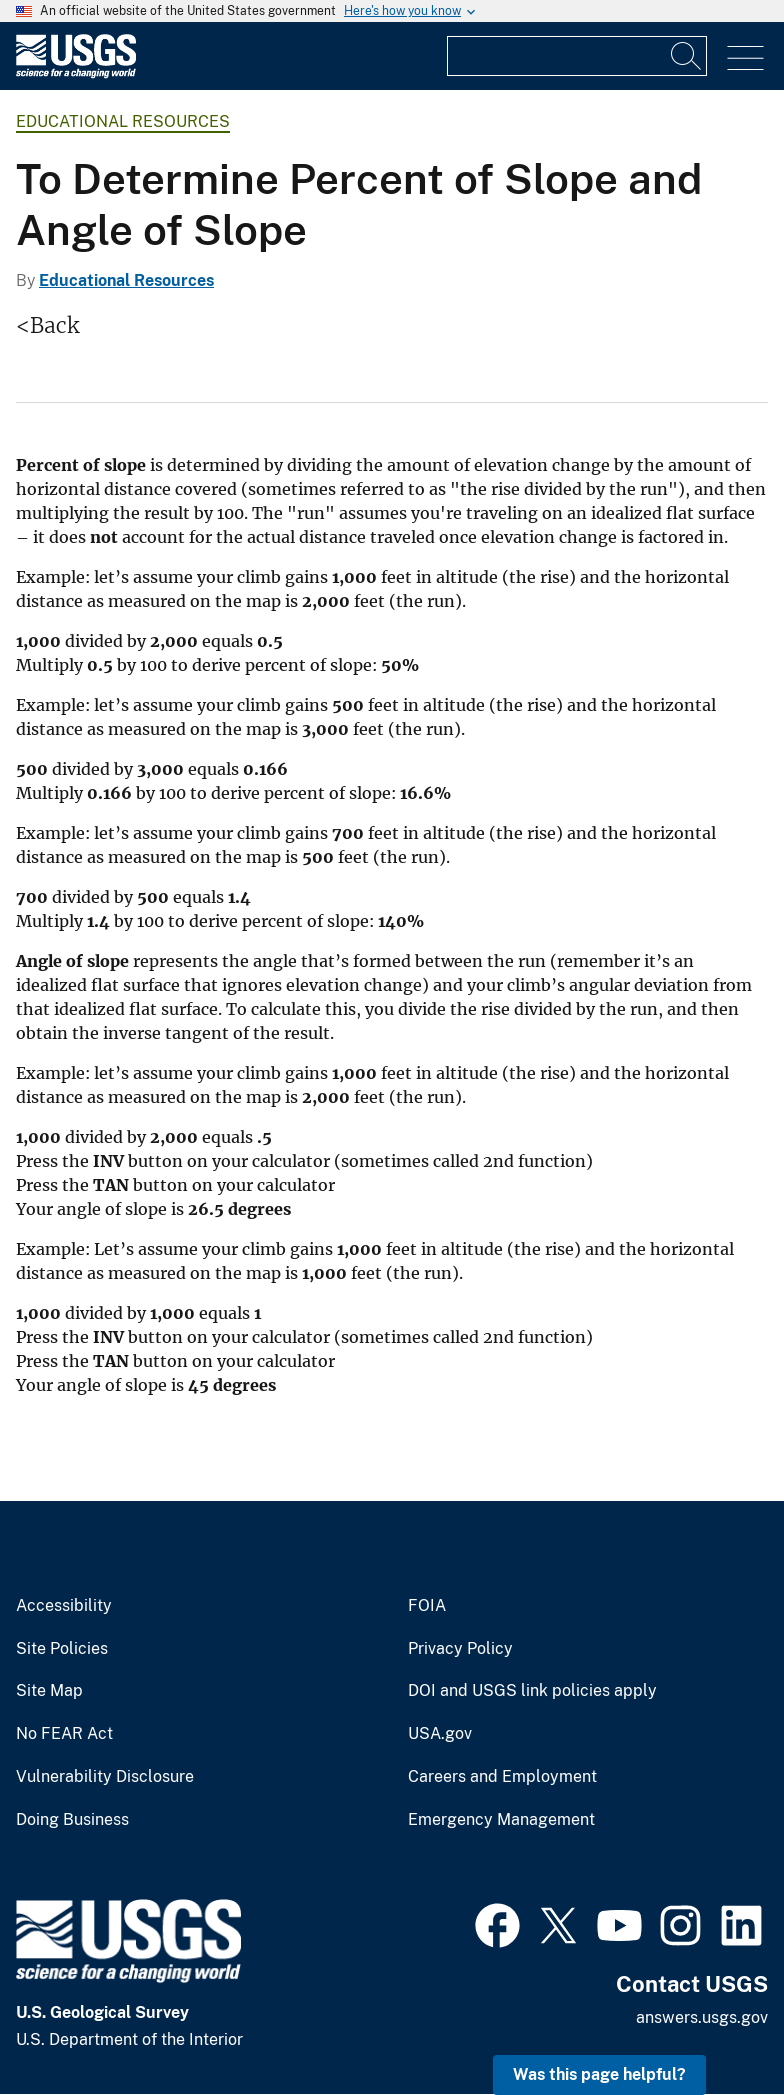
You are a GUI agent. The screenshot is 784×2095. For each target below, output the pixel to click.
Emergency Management (501, 1820)
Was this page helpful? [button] (599, 2074)
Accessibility (64, 1606)
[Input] (577, 56)
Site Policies (62, 1649)
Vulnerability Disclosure (105, 1777)
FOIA (427, 1606)
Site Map (49, 1691)
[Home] (76, 73)
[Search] (687, 56)
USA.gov (440, 1734)
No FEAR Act (64, 1734)
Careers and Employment (502, 1777)
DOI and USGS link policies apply (532, 1691)
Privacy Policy (460, 1649)
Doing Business (72, 1820)
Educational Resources (123, 121)
